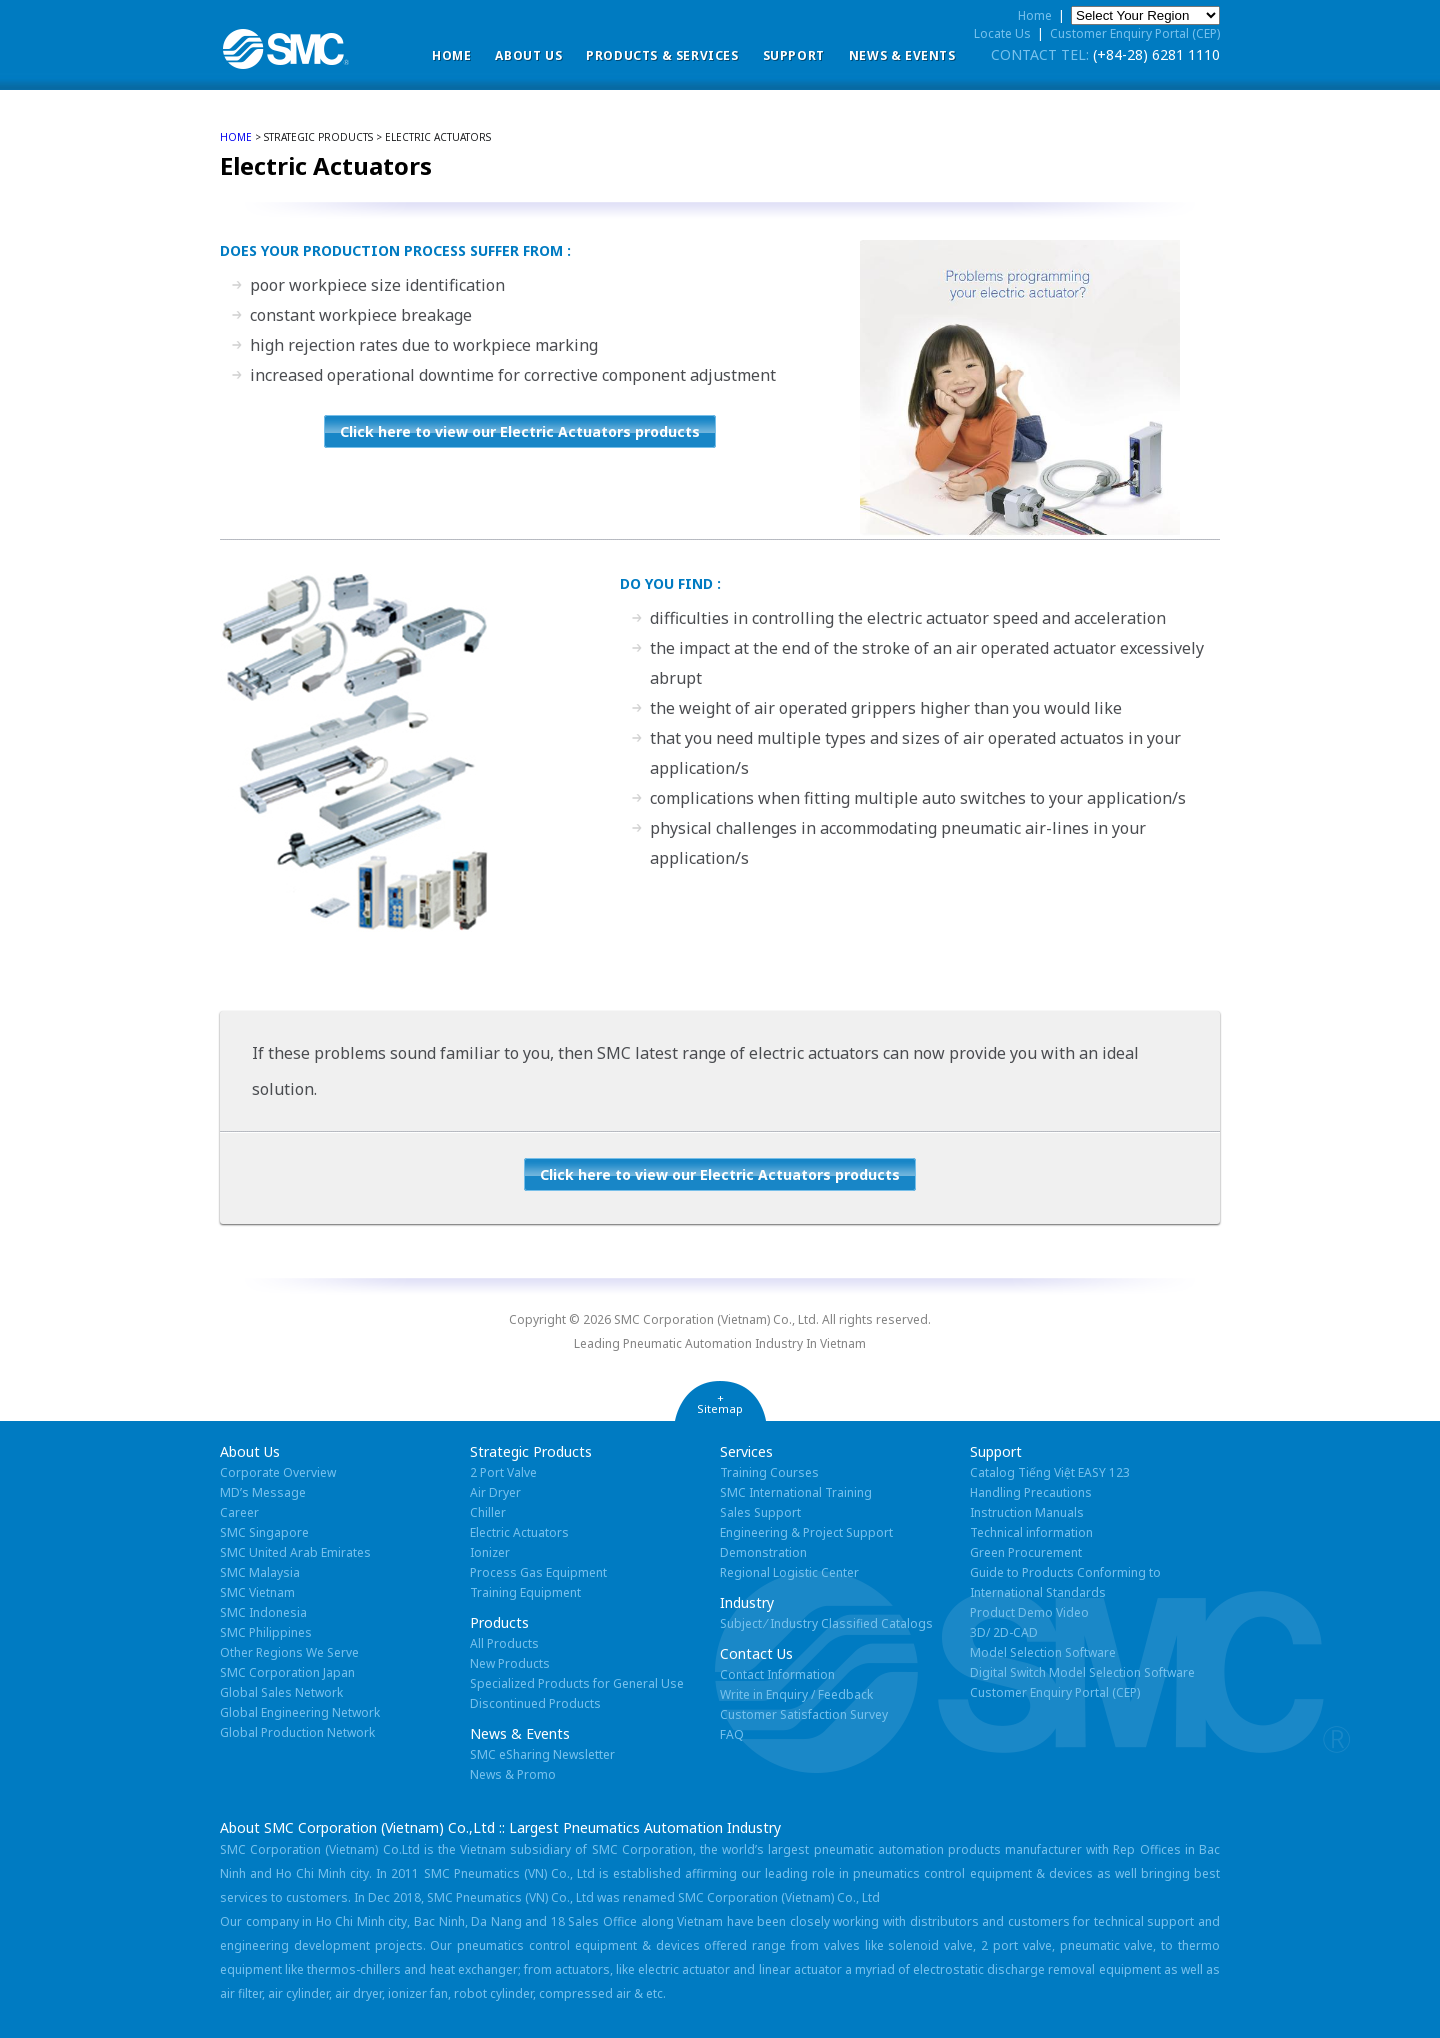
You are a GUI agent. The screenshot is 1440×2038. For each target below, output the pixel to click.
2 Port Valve (503, 1472)
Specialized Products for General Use (577, 1683)
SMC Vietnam (257, 1592)
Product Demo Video (1029, 1612)
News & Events (902, 55)
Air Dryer (495, 1492)
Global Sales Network (281, 1692)
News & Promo (513, 1774)
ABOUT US (528, 55)
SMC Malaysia (260, 1572)
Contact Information (777, 1674)
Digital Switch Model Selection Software (1082, 1672)
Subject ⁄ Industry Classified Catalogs (826, 1623)
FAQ (732, 1734)
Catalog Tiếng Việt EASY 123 (1050, 1472)
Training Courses (769, 1472)
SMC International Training (796, 1492)
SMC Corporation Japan (287, 1672)
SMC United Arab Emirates (295, 1552)
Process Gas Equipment (538, 1572)
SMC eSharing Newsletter (542, 1754)
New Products (510, 1663)
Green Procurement (1026, 1552)
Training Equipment (525, 1592)
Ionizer (490, 1552)
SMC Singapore (264, 1532)
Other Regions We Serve (289, 1652)
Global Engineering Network (300, 1712)
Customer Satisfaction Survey (804, 1714)
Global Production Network (297, 1732)
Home (451, 55)
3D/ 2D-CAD (1004, 1632)
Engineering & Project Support (806, 1532)
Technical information (1031, 1532)
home (236, 137)
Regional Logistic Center (789, 1572)
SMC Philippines (266, 1632)
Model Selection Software (1043, 1652)
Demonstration (763, 1552)
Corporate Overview (278, 1472)
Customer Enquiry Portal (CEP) (1135, 33)
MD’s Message (263, 1492)
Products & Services (662, 55)
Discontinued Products (535, 1703)
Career (239, 1512)
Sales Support (760, 1512)
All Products (504, 1643)
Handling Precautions (1031, 1492)
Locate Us (1002, 33)
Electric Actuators (519, 1532)
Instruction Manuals (1027, 1512)
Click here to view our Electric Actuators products (520, 431)
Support (794, 55)
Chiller (488, 1512)
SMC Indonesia (263, 1612)
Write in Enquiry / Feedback (796, 1694)
